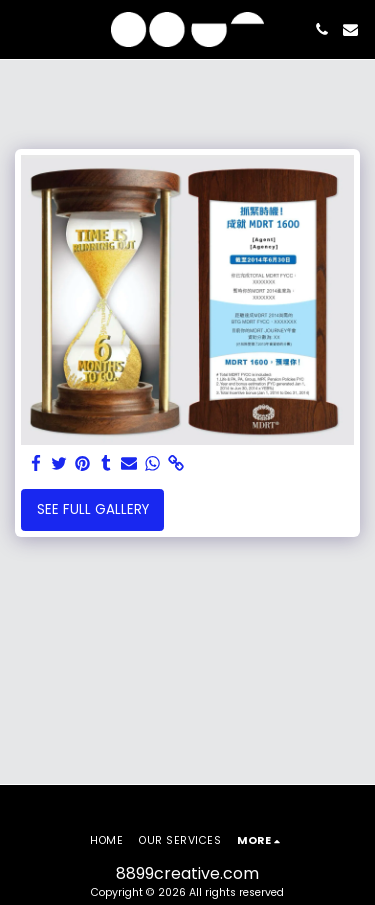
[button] (22, 29)
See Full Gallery (93, 509)
